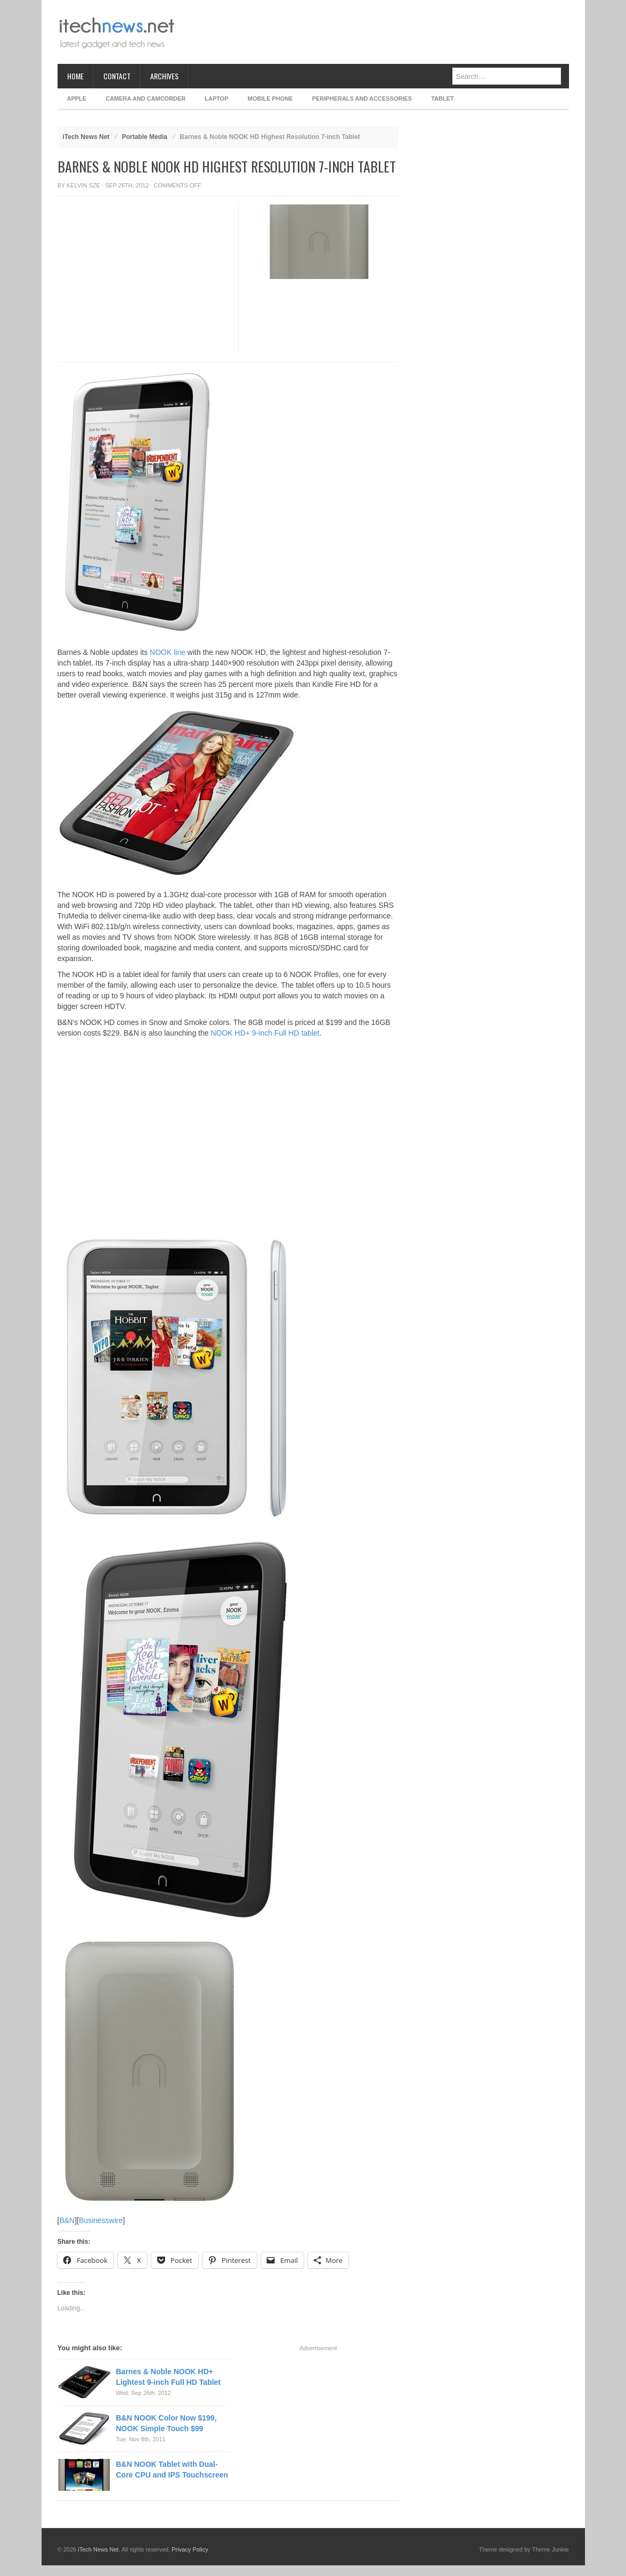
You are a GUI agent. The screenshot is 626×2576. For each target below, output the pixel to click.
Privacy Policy (190, 2549)
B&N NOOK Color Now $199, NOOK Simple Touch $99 (166, 2423)
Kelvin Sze (83, 185)
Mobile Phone (270, 98)
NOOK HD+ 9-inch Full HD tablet (264, 1033)
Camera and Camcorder (145, 98)
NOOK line (167, 652)
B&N (67, 2220)
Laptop (216, 98)
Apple (77, 98)
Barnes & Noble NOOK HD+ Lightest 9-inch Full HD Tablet (168, 2376)
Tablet (442, 98)
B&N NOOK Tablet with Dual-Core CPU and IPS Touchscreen (172, 2469)
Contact (117, 75)
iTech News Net (86, 137)
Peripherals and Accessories (362, 98)
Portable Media (144, 137)
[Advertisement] (375, 32)
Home (75, 75)
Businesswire (101, 2220)
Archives (164, 75)
